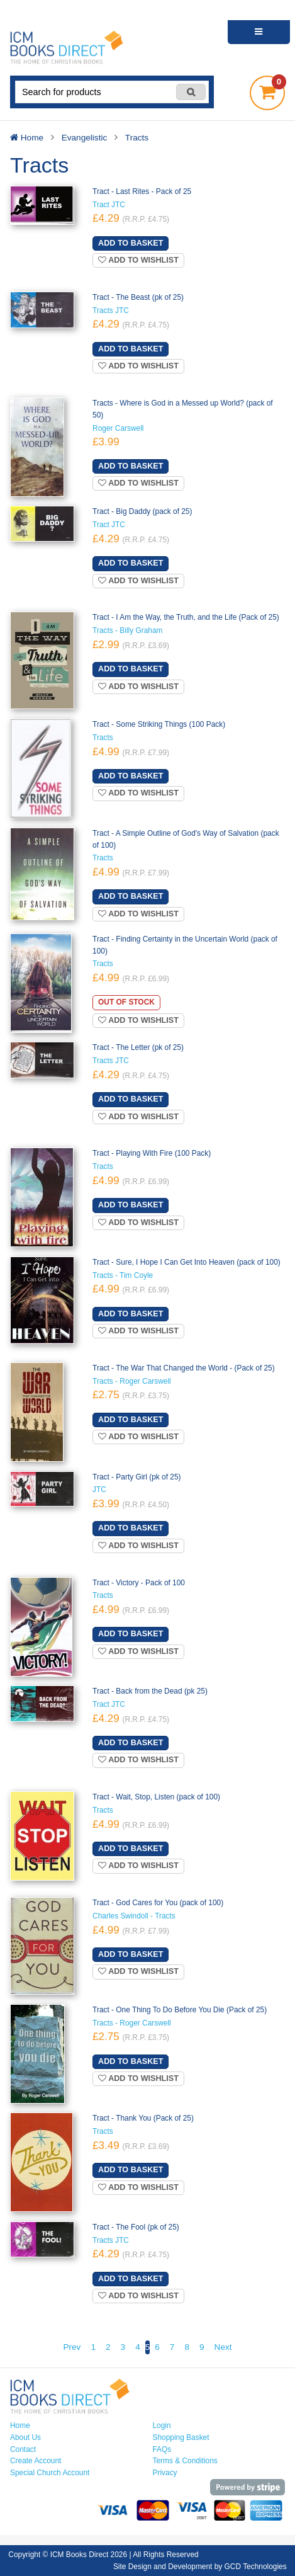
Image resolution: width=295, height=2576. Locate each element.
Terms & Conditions (185, 2460)
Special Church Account (49, 2472)
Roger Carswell (117, 428)
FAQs (162, 2449)
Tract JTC (108, 204)
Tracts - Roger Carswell (131, 1381)
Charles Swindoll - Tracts (133, 1916)
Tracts (102, 737)
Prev (72, 2347)
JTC (99, 1489)
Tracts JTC (110, 310)
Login (162, 2425)
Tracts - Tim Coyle (122, 1275)
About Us (25, 2437)
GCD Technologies (256, 2566)
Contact (23, 2449)
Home (20, 2425)
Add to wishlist (138, 260)
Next (223, 2347)
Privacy (165, 2472)
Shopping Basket (181, 2437)
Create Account (35, 2460)
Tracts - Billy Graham (127, 630)
